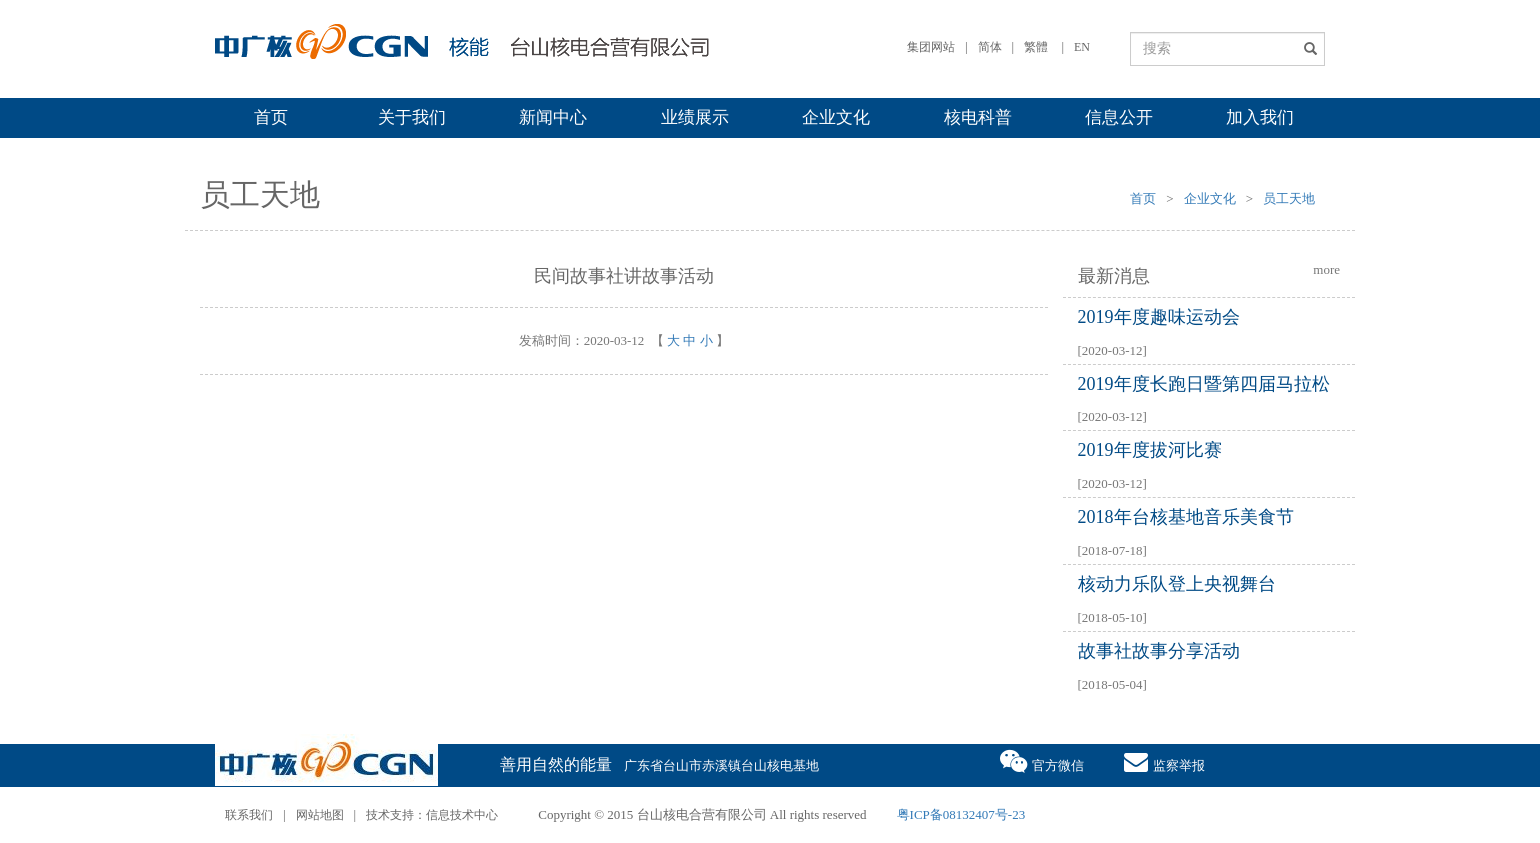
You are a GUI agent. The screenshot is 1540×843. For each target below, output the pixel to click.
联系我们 (249, 815)
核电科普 (978, 117)
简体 (990, 47)
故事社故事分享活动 (1159, 651)
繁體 (1036, 47)
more (1326, 269)
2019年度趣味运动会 (1159, 317)
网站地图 (320, 815)
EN (1082, 47)
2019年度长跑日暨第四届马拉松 (1204, 384)
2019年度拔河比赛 (1150, 450)
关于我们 (412, 117)
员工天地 (1289, 198)
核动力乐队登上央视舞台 (1177, 584)
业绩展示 (695, 117)
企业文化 (836, 117)
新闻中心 (553, 117)
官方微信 (1042, 760)
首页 (271, 117)
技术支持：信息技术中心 (432, 815)
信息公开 (1119, 117)
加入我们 (1260, 117)
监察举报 (1164, 760)
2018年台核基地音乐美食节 (1186, 517)
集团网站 (931, 47)
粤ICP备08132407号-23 (961, 814)
